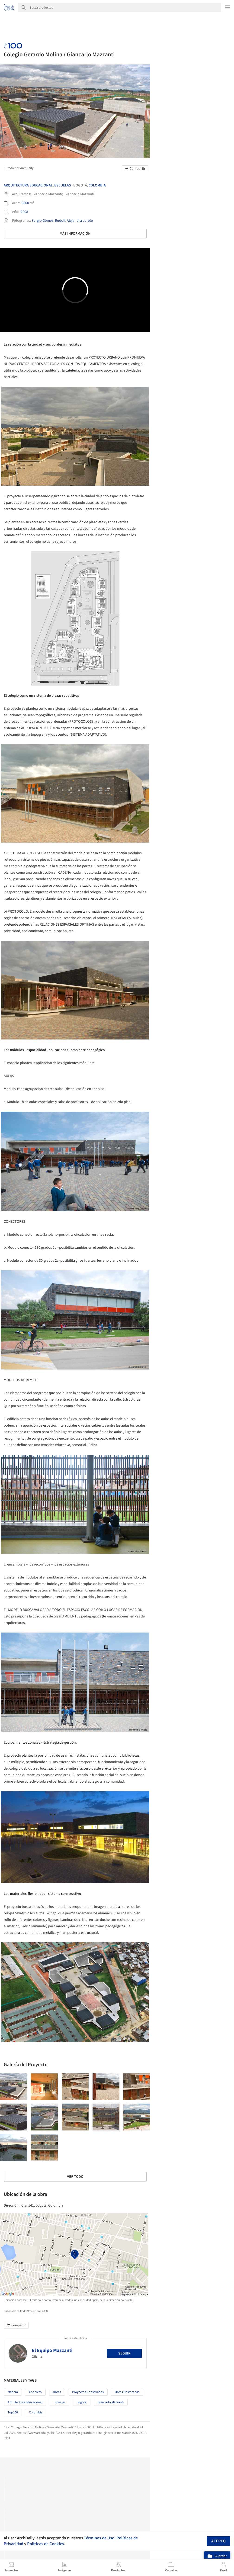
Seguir (124, 2353)
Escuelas (62, 185)
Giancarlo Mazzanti (111, 2402)
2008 (24, 211)
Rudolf (60, 220)
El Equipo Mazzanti (52, 2350)
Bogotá (82, 2402)
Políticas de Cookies (45, 2544)
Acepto (218, 2541)
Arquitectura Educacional (28, 185)
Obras (57, 2392)
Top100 (13, 2412)
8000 (25, 202)
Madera (13, 2392)
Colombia (97, 185)
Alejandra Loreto (80, 220)
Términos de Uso (99, 2538)
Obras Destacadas (127, 2392)
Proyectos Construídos (88, 2392)
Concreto (35, 2392)
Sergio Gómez (42, 220)
